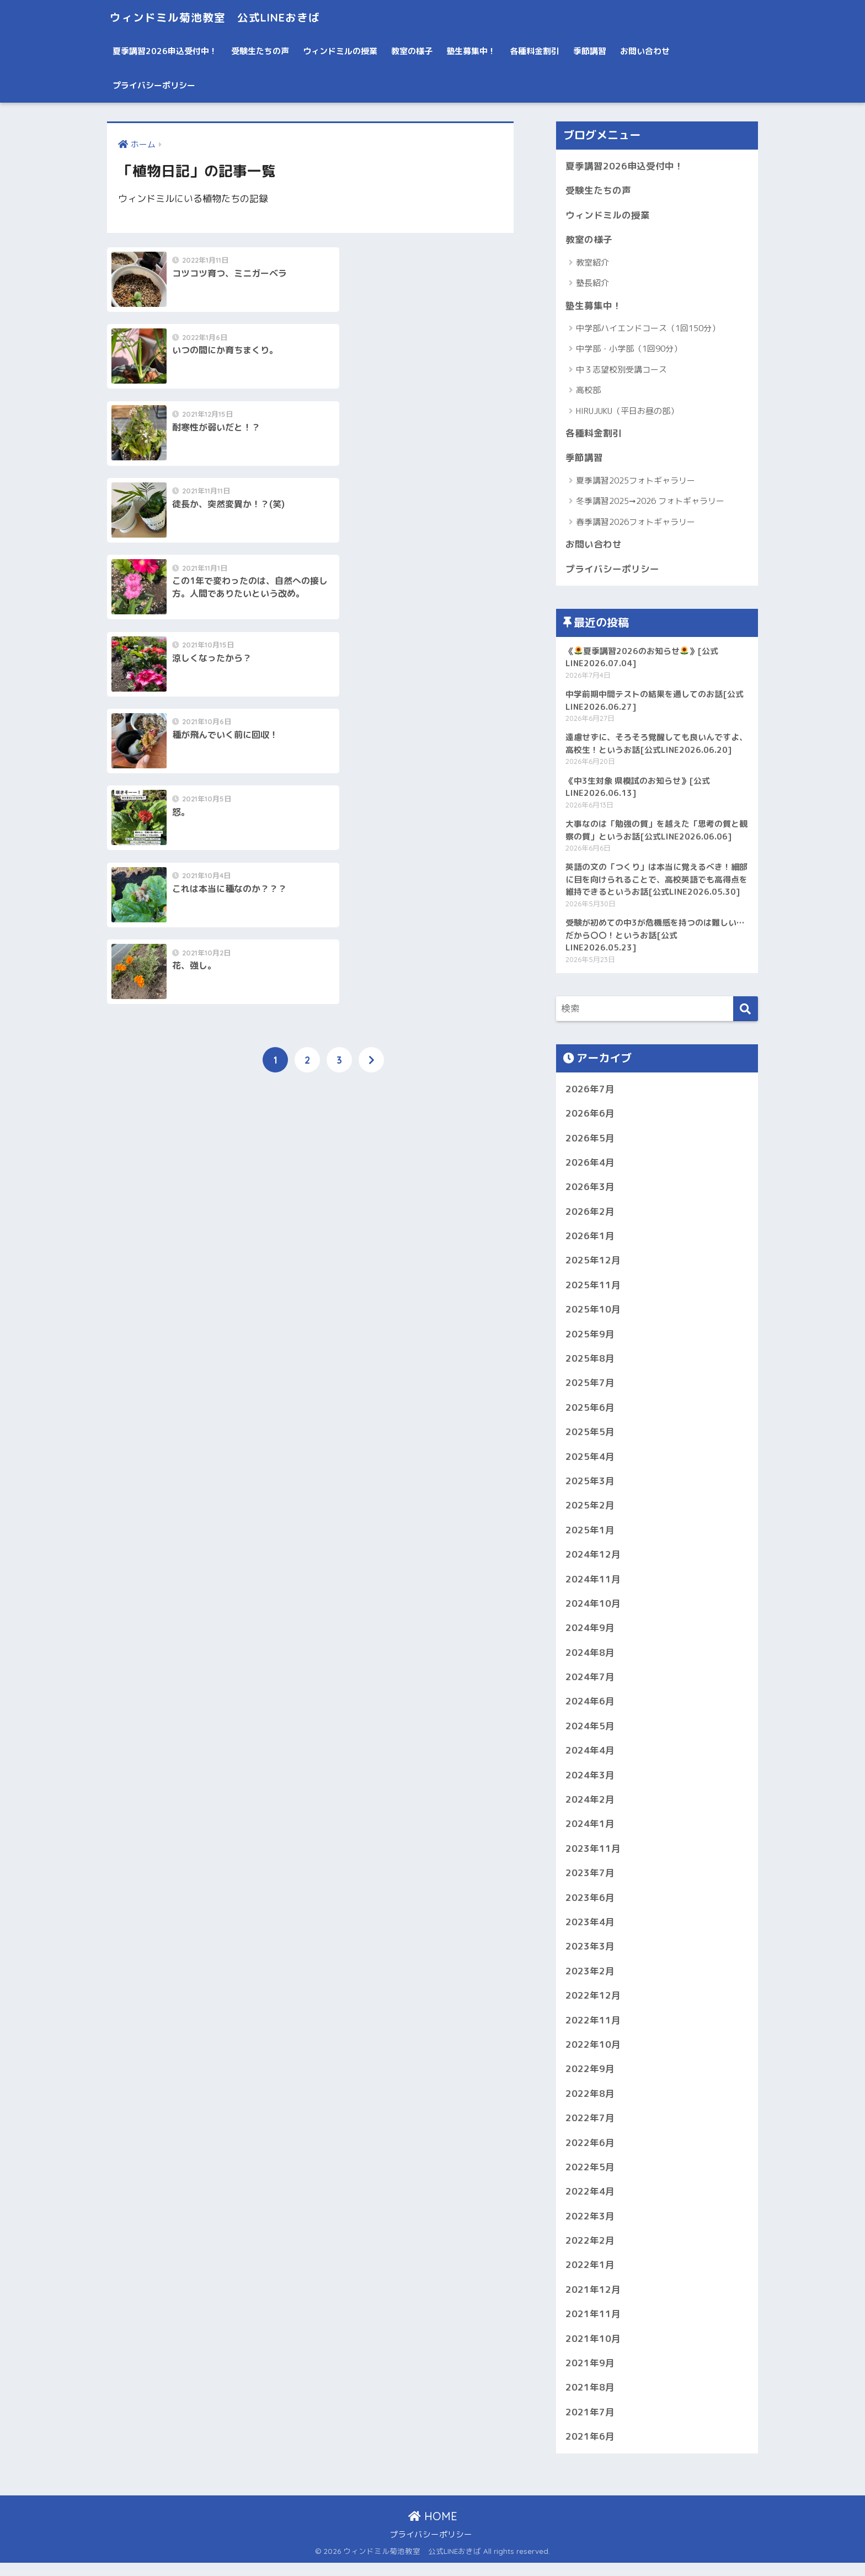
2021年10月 (593, 2350)
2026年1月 (590, 1240)
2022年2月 (590, 2251)
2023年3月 (590, 1956)
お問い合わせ (645, 51)
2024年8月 (590, 1659)
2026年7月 (590, 1092)
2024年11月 (593, 1585)
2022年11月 (593, 2029)
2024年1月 (590, 1832)
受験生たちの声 (260, 51)
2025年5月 (590, 1437)
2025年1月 (590, 1536)
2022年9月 (590, 2079)
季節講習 (589, 51)
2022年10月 (593, 2054)
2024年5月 (590, 1733)
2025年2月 (590, 1511)
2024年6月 (590, 1709)
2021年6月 (590, 2449)
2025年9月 (590, 1338)
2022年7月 (590, 2128)
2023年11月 (593, 1857)
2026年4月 (590, 1166)
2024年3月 (590, 1783)
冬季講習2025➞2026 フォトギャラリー (650, 502)
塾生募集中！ (471, 51)
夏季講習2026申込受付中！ (165, 51)
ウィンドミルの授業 (340, 51)
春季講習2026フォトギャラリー (635, 523)
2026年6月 (590, 1117)
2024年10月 (593, 1610)
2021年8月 (590, 2399)
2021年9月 (590, 2375)
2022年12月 (593, 2005)
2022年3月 (590, 2227)
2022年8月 (590, 2103)
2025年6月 (590, 1412)
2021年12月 (593, 2301)
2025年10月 (593, 1314)
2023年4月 (590, 1931)
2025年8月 (590, 1363)
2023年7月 (590, 1882)
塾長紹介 (592, 283)
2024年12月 (593, 1560)
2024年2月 (590, 1807)
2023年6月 (590, 1906)
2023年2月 (590, 1980)
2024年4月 (590, 1758)
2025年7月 (590, 1388)
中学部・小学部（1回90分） (629, 349)
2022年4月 (590, 2202)
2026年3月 (590, 1191)
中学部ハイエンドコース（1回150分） (648, 328)
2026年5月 (590, 1141)
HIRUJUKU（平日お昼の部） (627, 411)
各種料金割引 (534, 51)
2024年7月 (590, 1684)
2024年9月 (590, 1635)
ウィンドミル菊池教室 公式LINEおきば (230, 17)
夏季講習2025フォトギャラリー (635, 481)
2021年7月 (590, 2424)
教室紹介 (592, 263)
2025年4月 (590, 1462)
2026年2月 (590, 1215)
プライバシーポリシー (154, 85)
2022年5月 (590, 2177)
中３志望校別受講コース (621, 370)
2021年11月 (593, 2325)
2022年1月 (590, 2276)
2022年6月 (590, 2153)
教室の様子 (411, 51)
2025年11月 (593, 1289)
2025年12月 (593, 1264)
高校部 (588, 391)
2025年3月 (590, 1486)
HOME (432, 2529)
